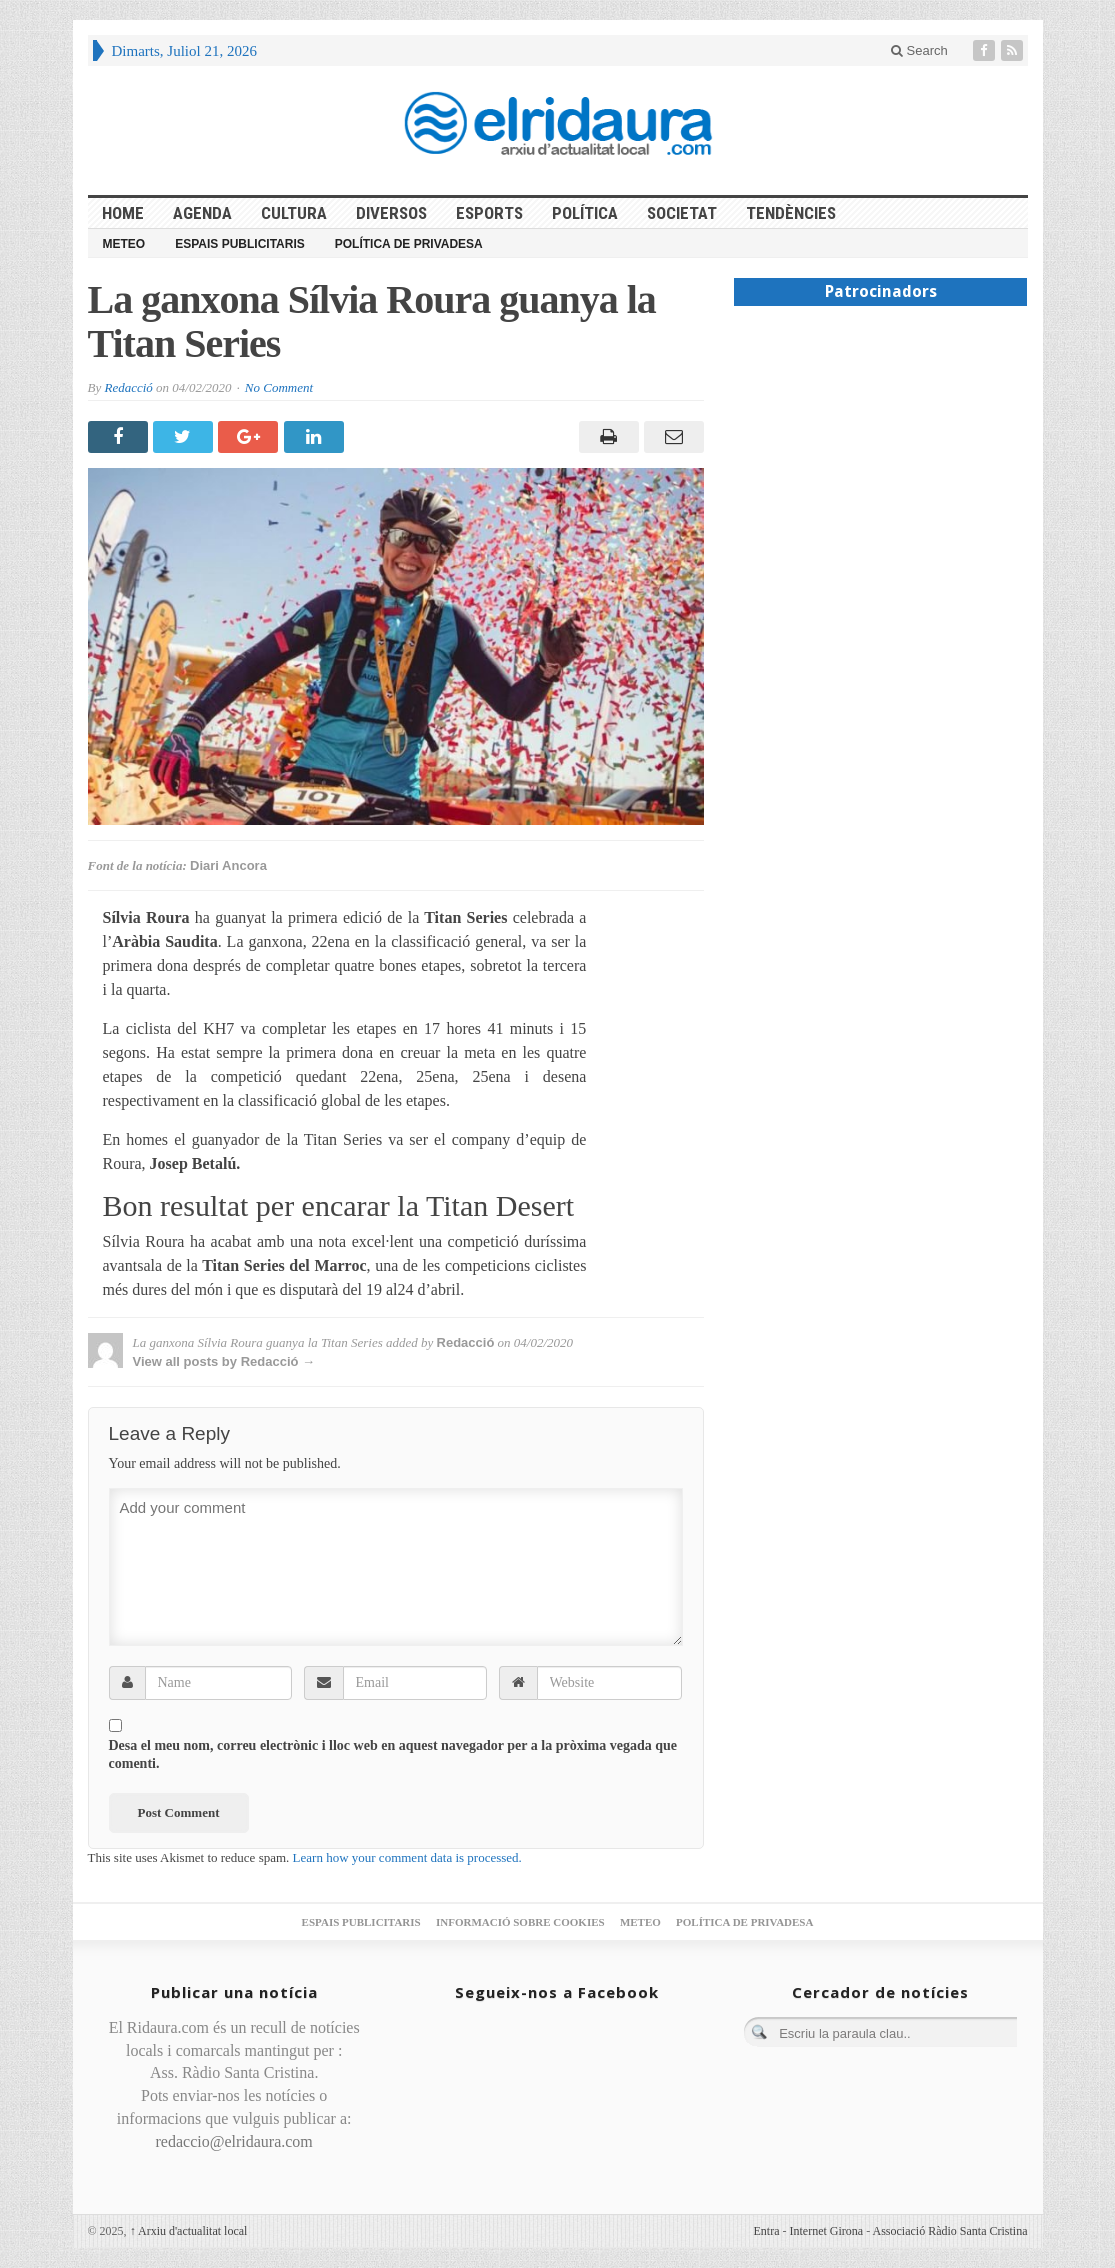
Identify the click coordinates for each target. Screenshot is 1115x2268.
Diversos (391, 213)
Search (919, 50)
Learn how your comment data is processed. (407, 1857)
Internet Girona (827, 2231)
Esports (489, 213)
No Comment (279, 387)
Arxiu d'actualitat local (189, 2231)
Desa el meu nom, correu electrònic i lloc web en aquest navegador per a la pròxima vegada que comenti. (393, 1754)
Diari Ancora (228, 865)
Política (585, 213)
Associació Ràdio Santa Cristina (950, 2231)
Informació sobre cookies (520, 1922)
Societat (682, 213)
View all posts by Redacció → (224, 1361)
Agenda (202, 213)
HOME (123, 213)
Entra (767, 2231)
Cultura (294, 213)
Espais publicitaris (240, 244)
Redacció (128, 387)
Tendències (791, 213)
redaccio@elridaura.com (234, 2141)
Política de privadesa (409, 244)
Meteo (124, 244)
